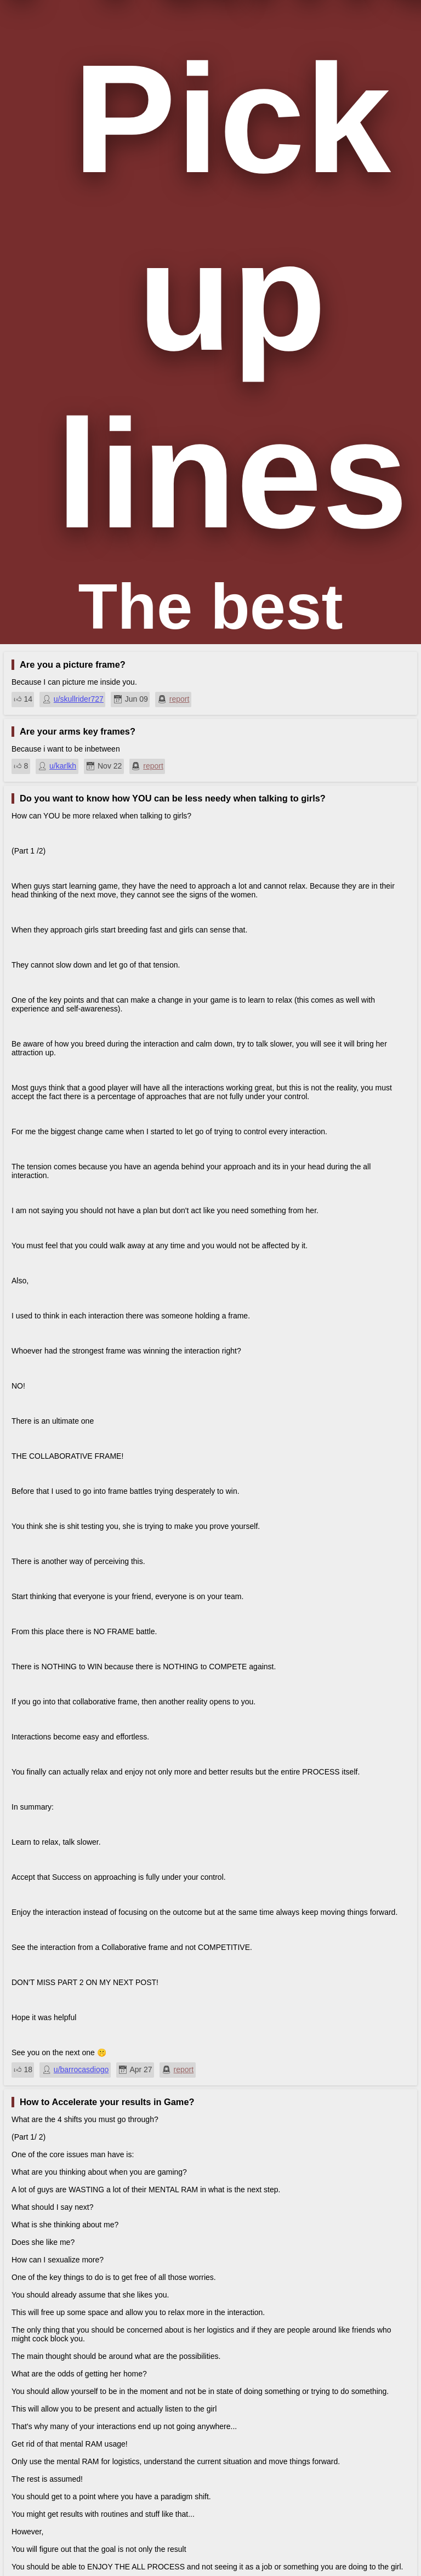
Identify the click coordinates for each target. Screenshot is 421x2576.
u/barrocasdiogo (81, 2069)
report (179, 699)
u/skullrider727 (79, 699)
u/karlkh (62, 765)
